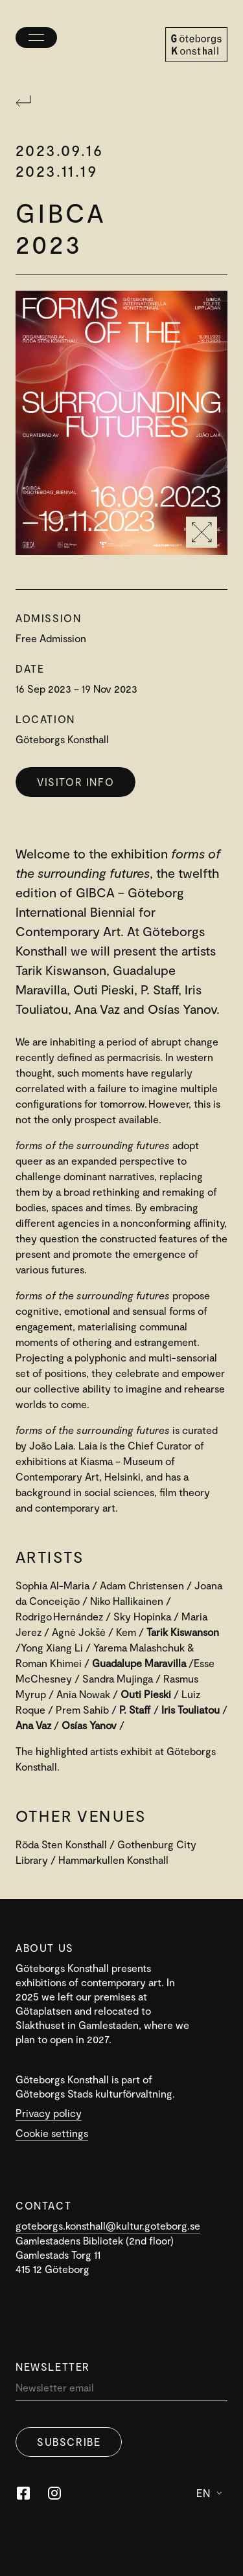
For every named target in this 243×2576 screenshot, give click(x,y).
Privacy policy (49, 2113)
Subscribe (68, 2442)
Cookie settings (52, 2133)
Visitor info (75, 782)
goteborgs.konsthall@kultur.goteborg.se (108, 2225)
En (209, 2493)
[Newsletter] (121, 2390)
